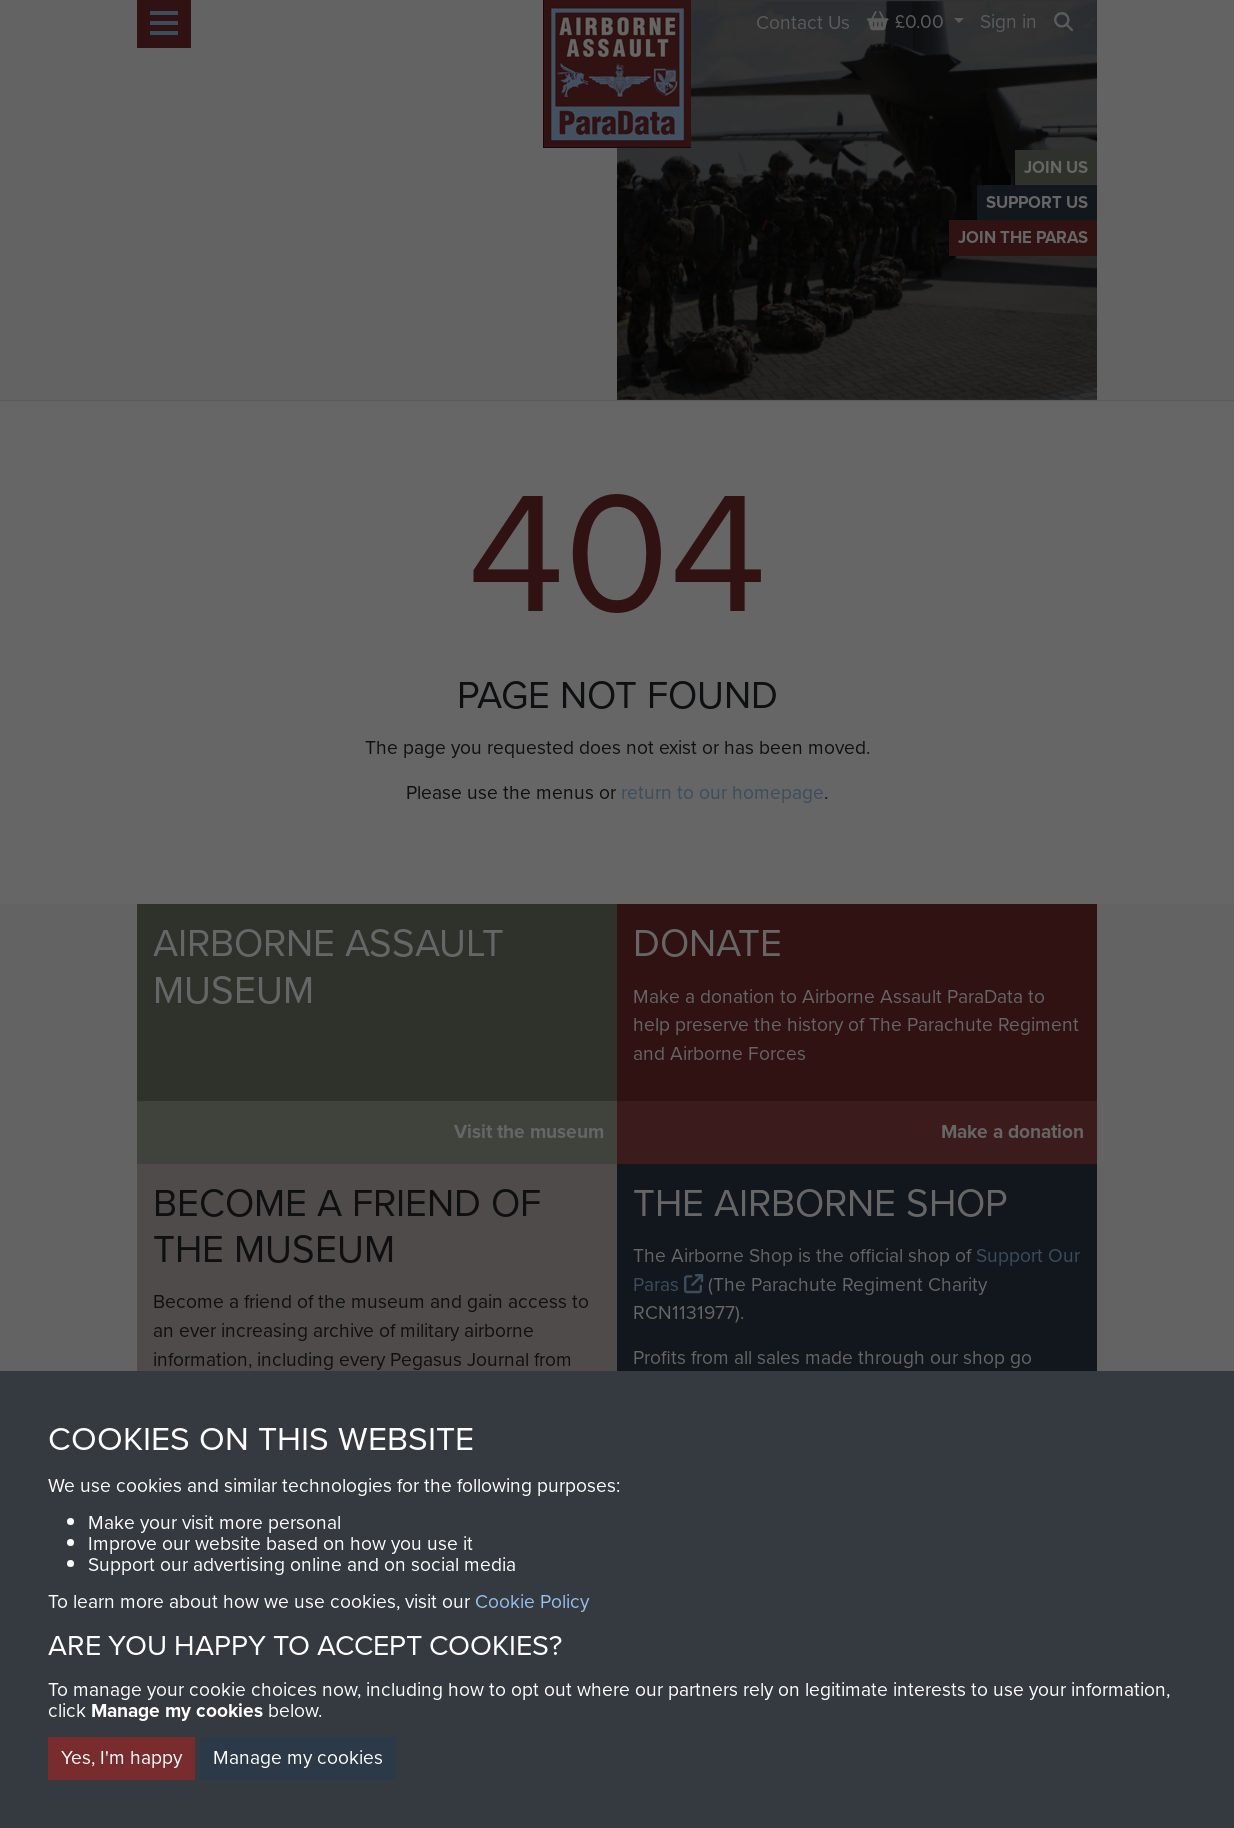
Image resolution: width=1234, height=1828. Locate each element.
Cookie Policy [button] (532, 1601)
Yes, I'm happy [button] (121, 1757)
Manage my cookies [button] (298, 1757)
